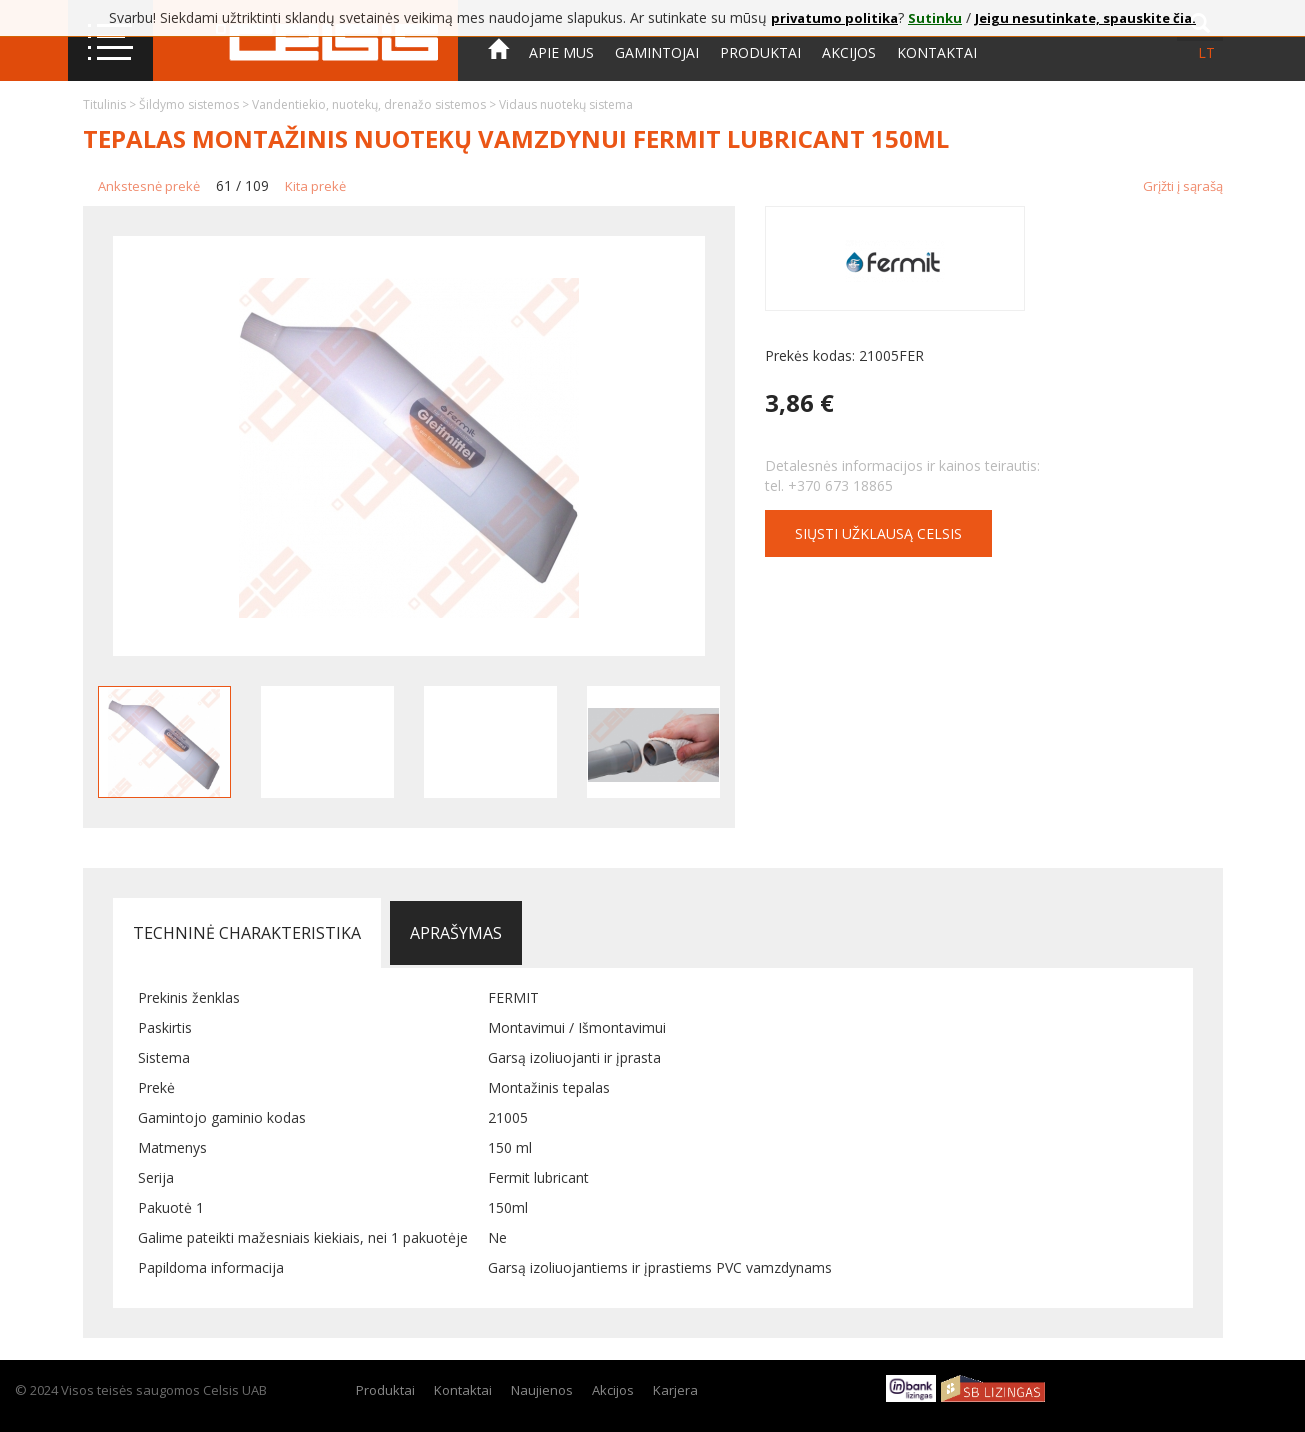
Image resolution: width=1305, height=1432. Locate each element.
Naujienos (542, 1390)
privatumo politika (834, 18)
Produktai (760, 52)
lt (1206, 52)
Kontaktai (937, 52)
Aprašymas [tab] (456, 933)
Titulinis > (111, 104)
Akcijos (849, 52)
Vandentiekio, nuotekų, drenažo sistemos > (375, 104)
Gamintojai (657, 52)
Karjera (675, 1390)
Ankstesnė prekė (149, 186)
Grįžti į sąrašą (1183, 186)
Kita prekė (315, 186)
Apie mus (561, 52)
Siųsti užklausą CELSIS (878, 533)
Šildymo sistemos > (195, 104)
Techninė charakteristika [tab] (247, 933)
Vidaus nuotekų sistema (566, 104)
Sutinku (935, 18)
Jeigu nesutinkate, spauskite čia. (1085, 18)
